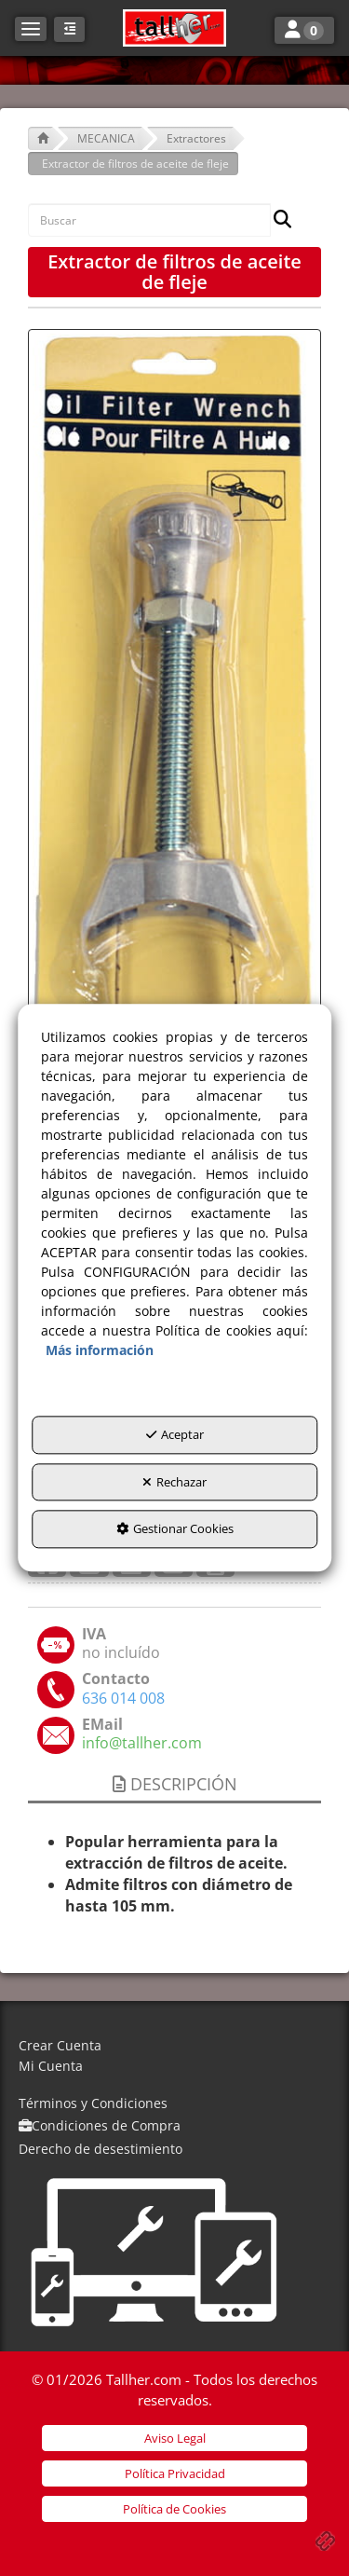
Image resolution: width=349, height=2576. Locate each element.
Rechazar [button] (174, 1481)
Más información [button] (100, 1351)
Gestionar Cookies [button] (175, 1529)
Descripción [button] (175, 1784)
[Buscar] (277, 220)
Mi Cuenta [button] (51, 2066)
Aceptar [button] (175, 1435)
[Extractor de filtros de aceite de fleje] (174, 783)
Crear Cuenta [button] (60, 2045)
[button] (174, 28)
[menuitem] (174, 2046)
